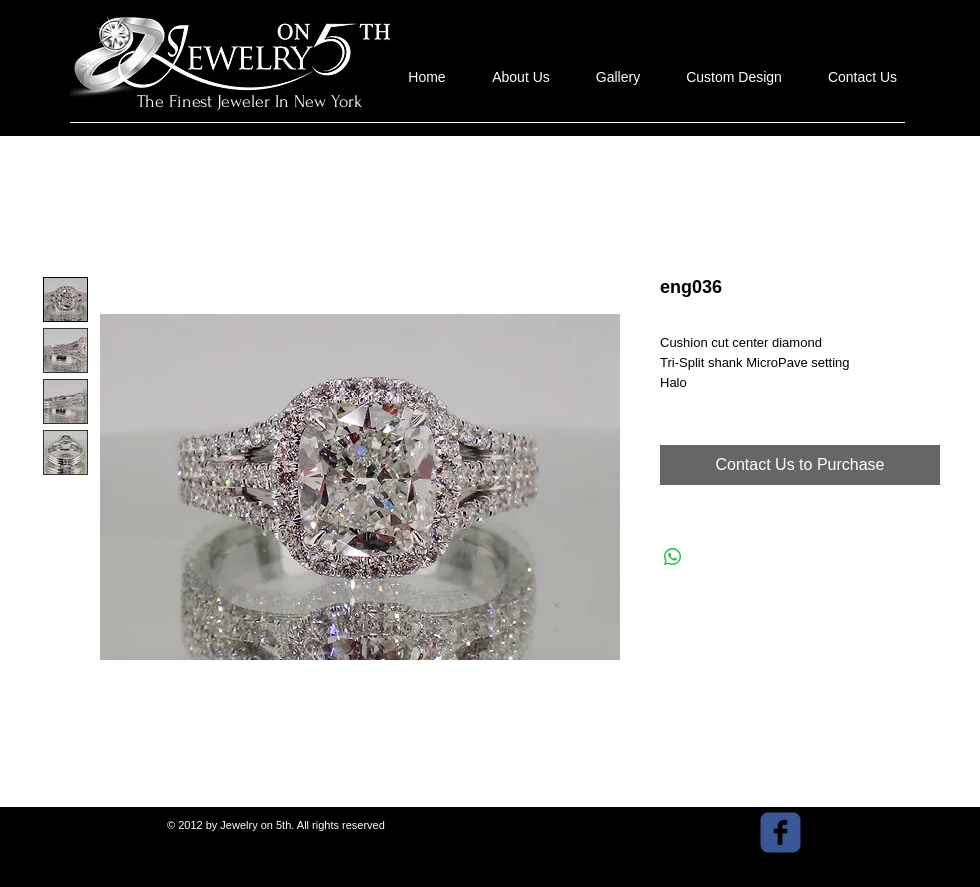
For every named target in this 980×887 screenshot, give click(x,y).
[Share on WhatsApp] (673, 557)
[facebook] (780, 832)
